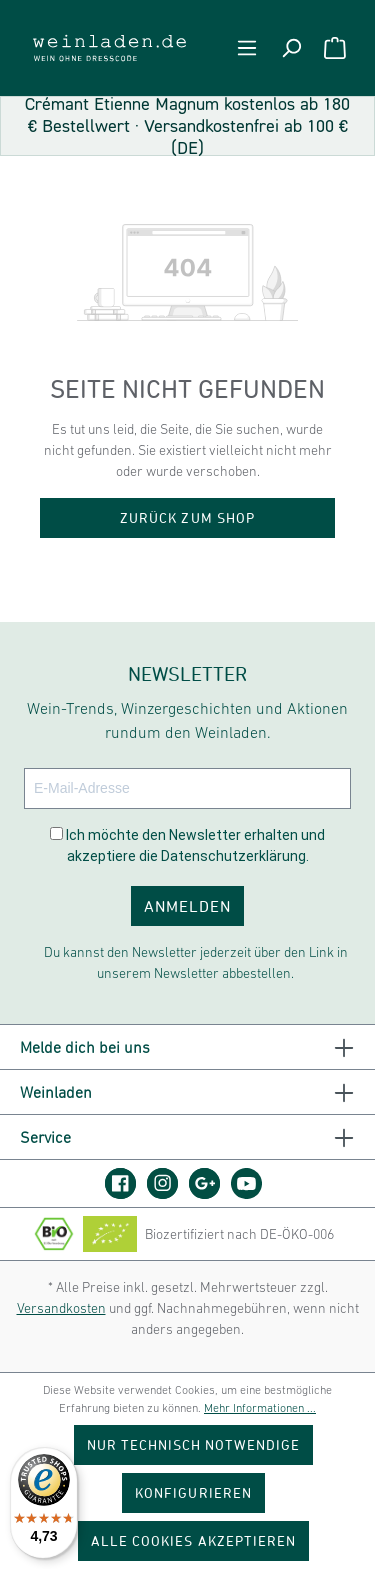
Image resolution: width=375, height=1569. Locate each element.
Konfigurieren (193, 1492)
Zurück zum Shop (187, 517)
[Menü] (247, 48)
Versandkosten (61, 1308)
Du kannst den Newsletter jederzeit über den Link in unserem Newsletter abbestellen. (196, 962)
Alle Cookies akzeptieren (193, 1540)
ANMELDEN (187, 906)
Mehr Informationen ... (260, 1408)
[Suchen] (291, 48)
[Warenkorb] (335, 48)
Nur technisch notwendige (194, 1444)
